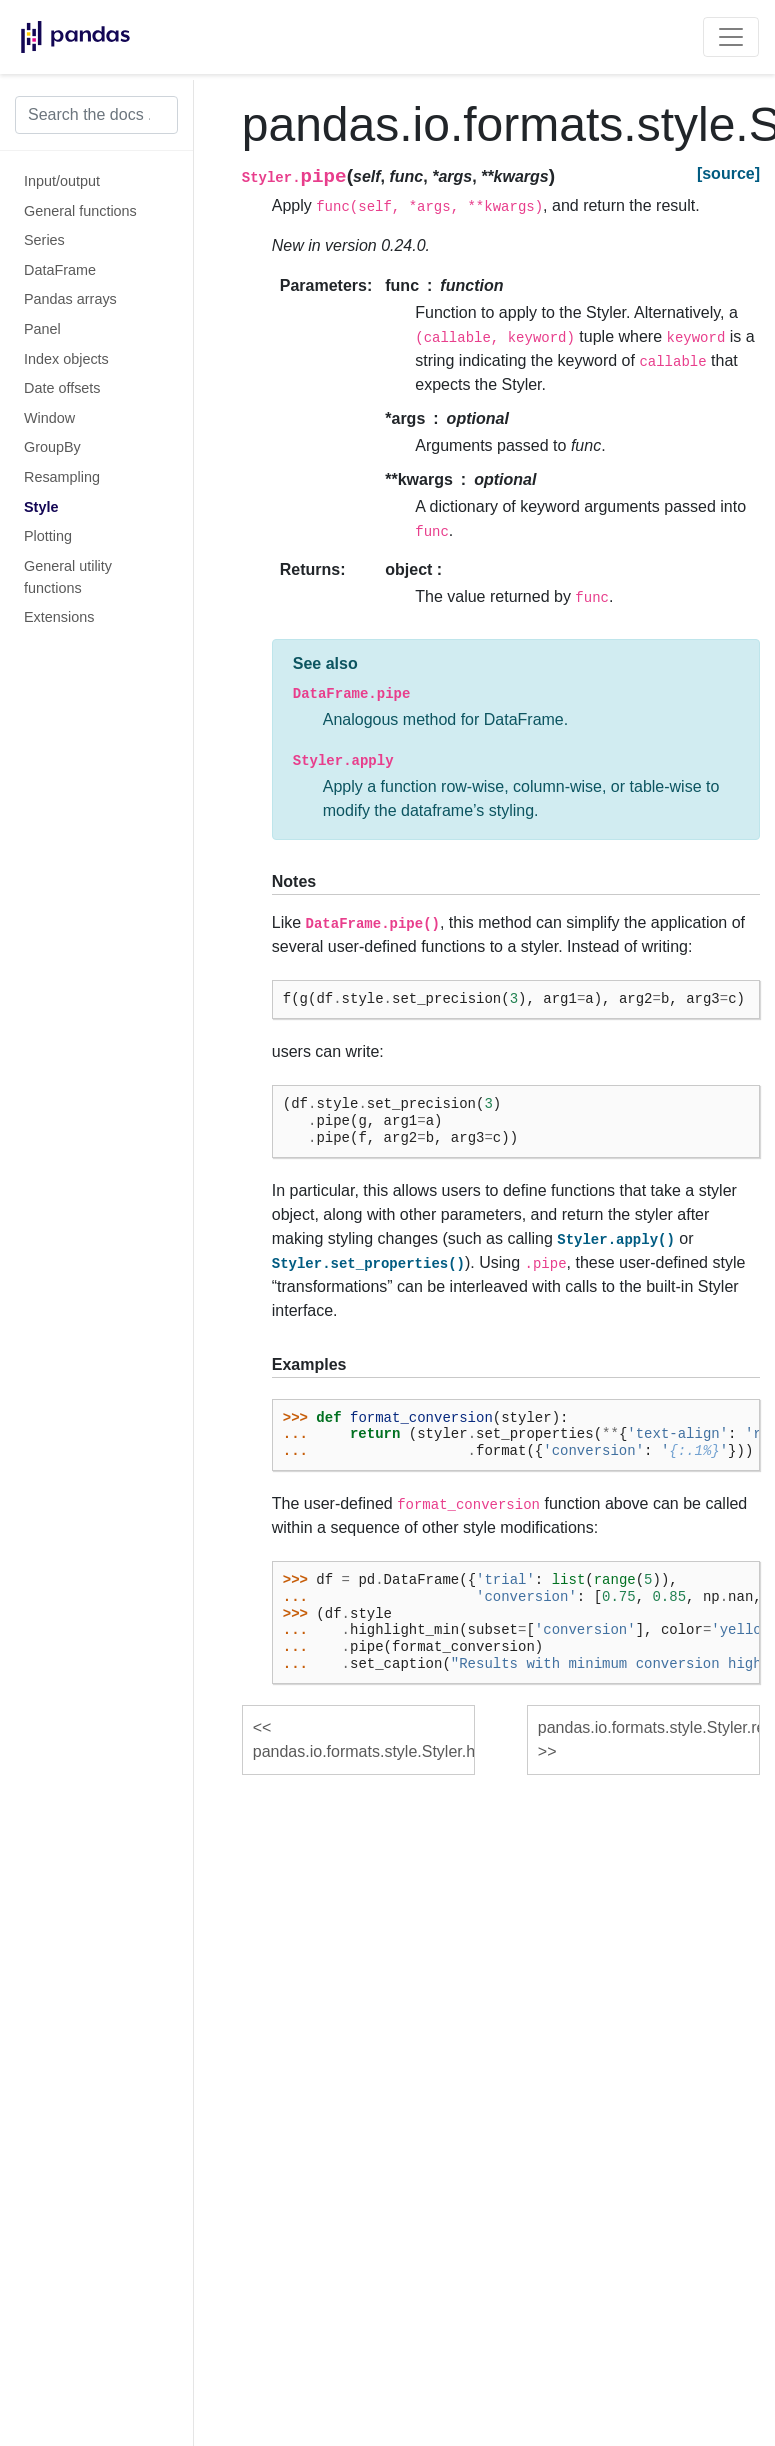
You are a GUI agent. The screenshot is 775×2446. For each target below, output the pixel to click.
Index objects (66, 359)
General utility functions (68, 577)
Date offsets (62, 388)
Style (41, 507)
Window (49, 418)
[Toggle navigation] (731, 37)
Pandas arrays (70, 299)
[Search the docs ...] (96, 115)
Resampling (62, 477)
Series (44, 240)
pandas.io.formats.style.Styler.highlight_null (364, 1751)
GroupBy (52, 447)
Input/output (62, 181)
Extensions (59, 617)
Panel (42, 329)
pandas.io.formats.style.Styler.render (649, 1727)
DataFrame (60, 270)
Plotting (48, 536)
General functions (80, 211)
